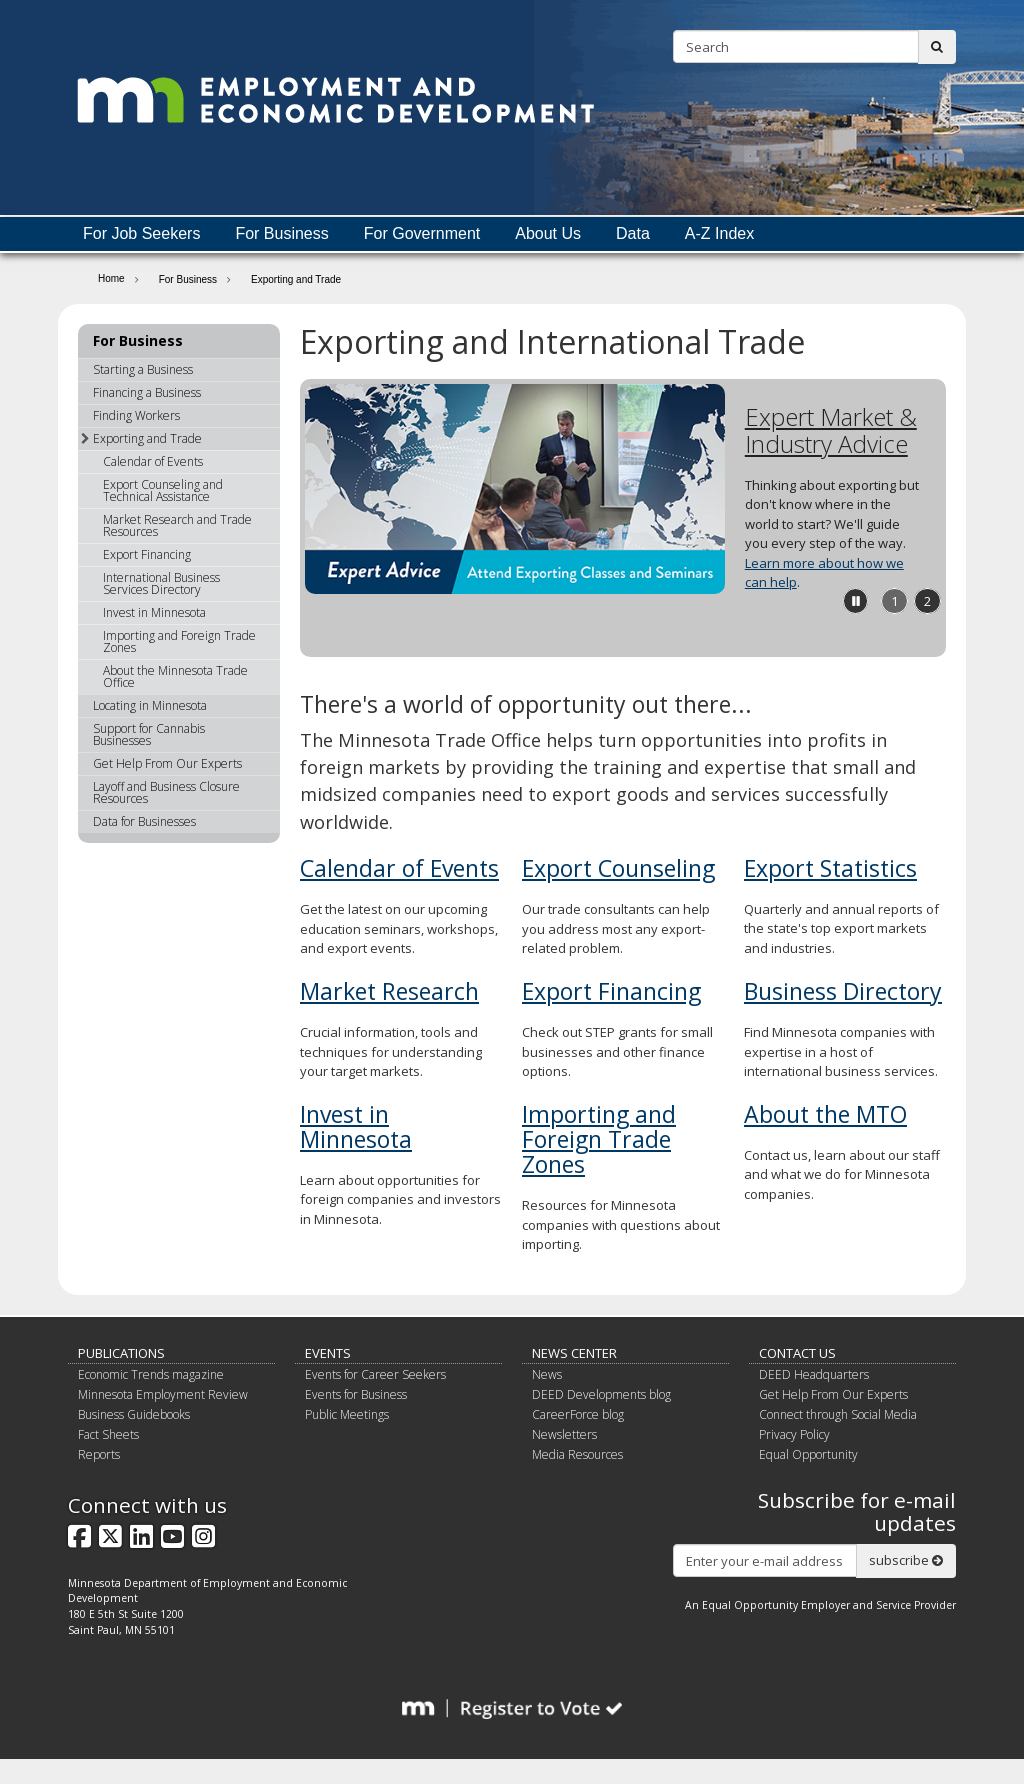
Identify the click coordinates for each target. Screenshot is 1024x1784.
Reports (99, 1454)
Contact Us (797, 1353)
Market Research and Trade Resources (177, 525)
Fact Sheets (108, 1434)
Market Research (389, 991)
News (547, 1374)
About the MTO (825, 1114)
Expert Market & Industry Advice (831, 429)
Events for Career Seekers (375, 1374)
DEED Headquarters (814, 1374)
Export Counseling (618, 868)
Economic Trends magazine (151, 1374)
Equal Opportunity (808, 1454)
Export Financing (611, 991)
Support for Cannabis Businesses (149, 734)
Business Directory (843, 991)
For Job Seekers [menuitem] (141, 233)
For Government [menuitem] (422, 233)
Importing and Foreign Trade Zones (599, 1139)
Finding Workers (136, 415)
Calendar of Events (399, 868)
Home (111, 278)
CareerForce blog (578, 1414)
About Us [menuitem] (548, 233)
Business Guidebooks (134, 1414)
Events (328, 1353)
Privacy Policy (794, 1434)
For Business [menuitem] (281, 233)
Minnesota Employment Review (163, 1394)
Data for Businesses (144, 821)
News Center (574, 1353)
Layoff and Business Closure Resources (166, 792)
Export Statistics (830, 868)
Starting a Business (143, 369)
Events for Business (356, 1394)
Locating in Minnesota (150, 705)
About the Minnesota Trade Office (175, 676)
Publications (121, 1353)
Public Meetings (347, 1414)
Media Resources (577, 1454)
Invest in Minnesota (356, 1126)
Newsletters (564, 1434)
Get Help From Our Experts (167, 763)
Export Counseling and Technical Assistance (163, 490)
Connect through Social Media (838, 1414)
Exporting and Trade (141, 438)
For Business (188, 279)
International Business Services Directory (161, 583)
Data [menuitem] (633, 233)
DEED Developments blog (601, 1394)
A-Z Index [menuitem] (719, 233)
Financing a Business (147, 392)
